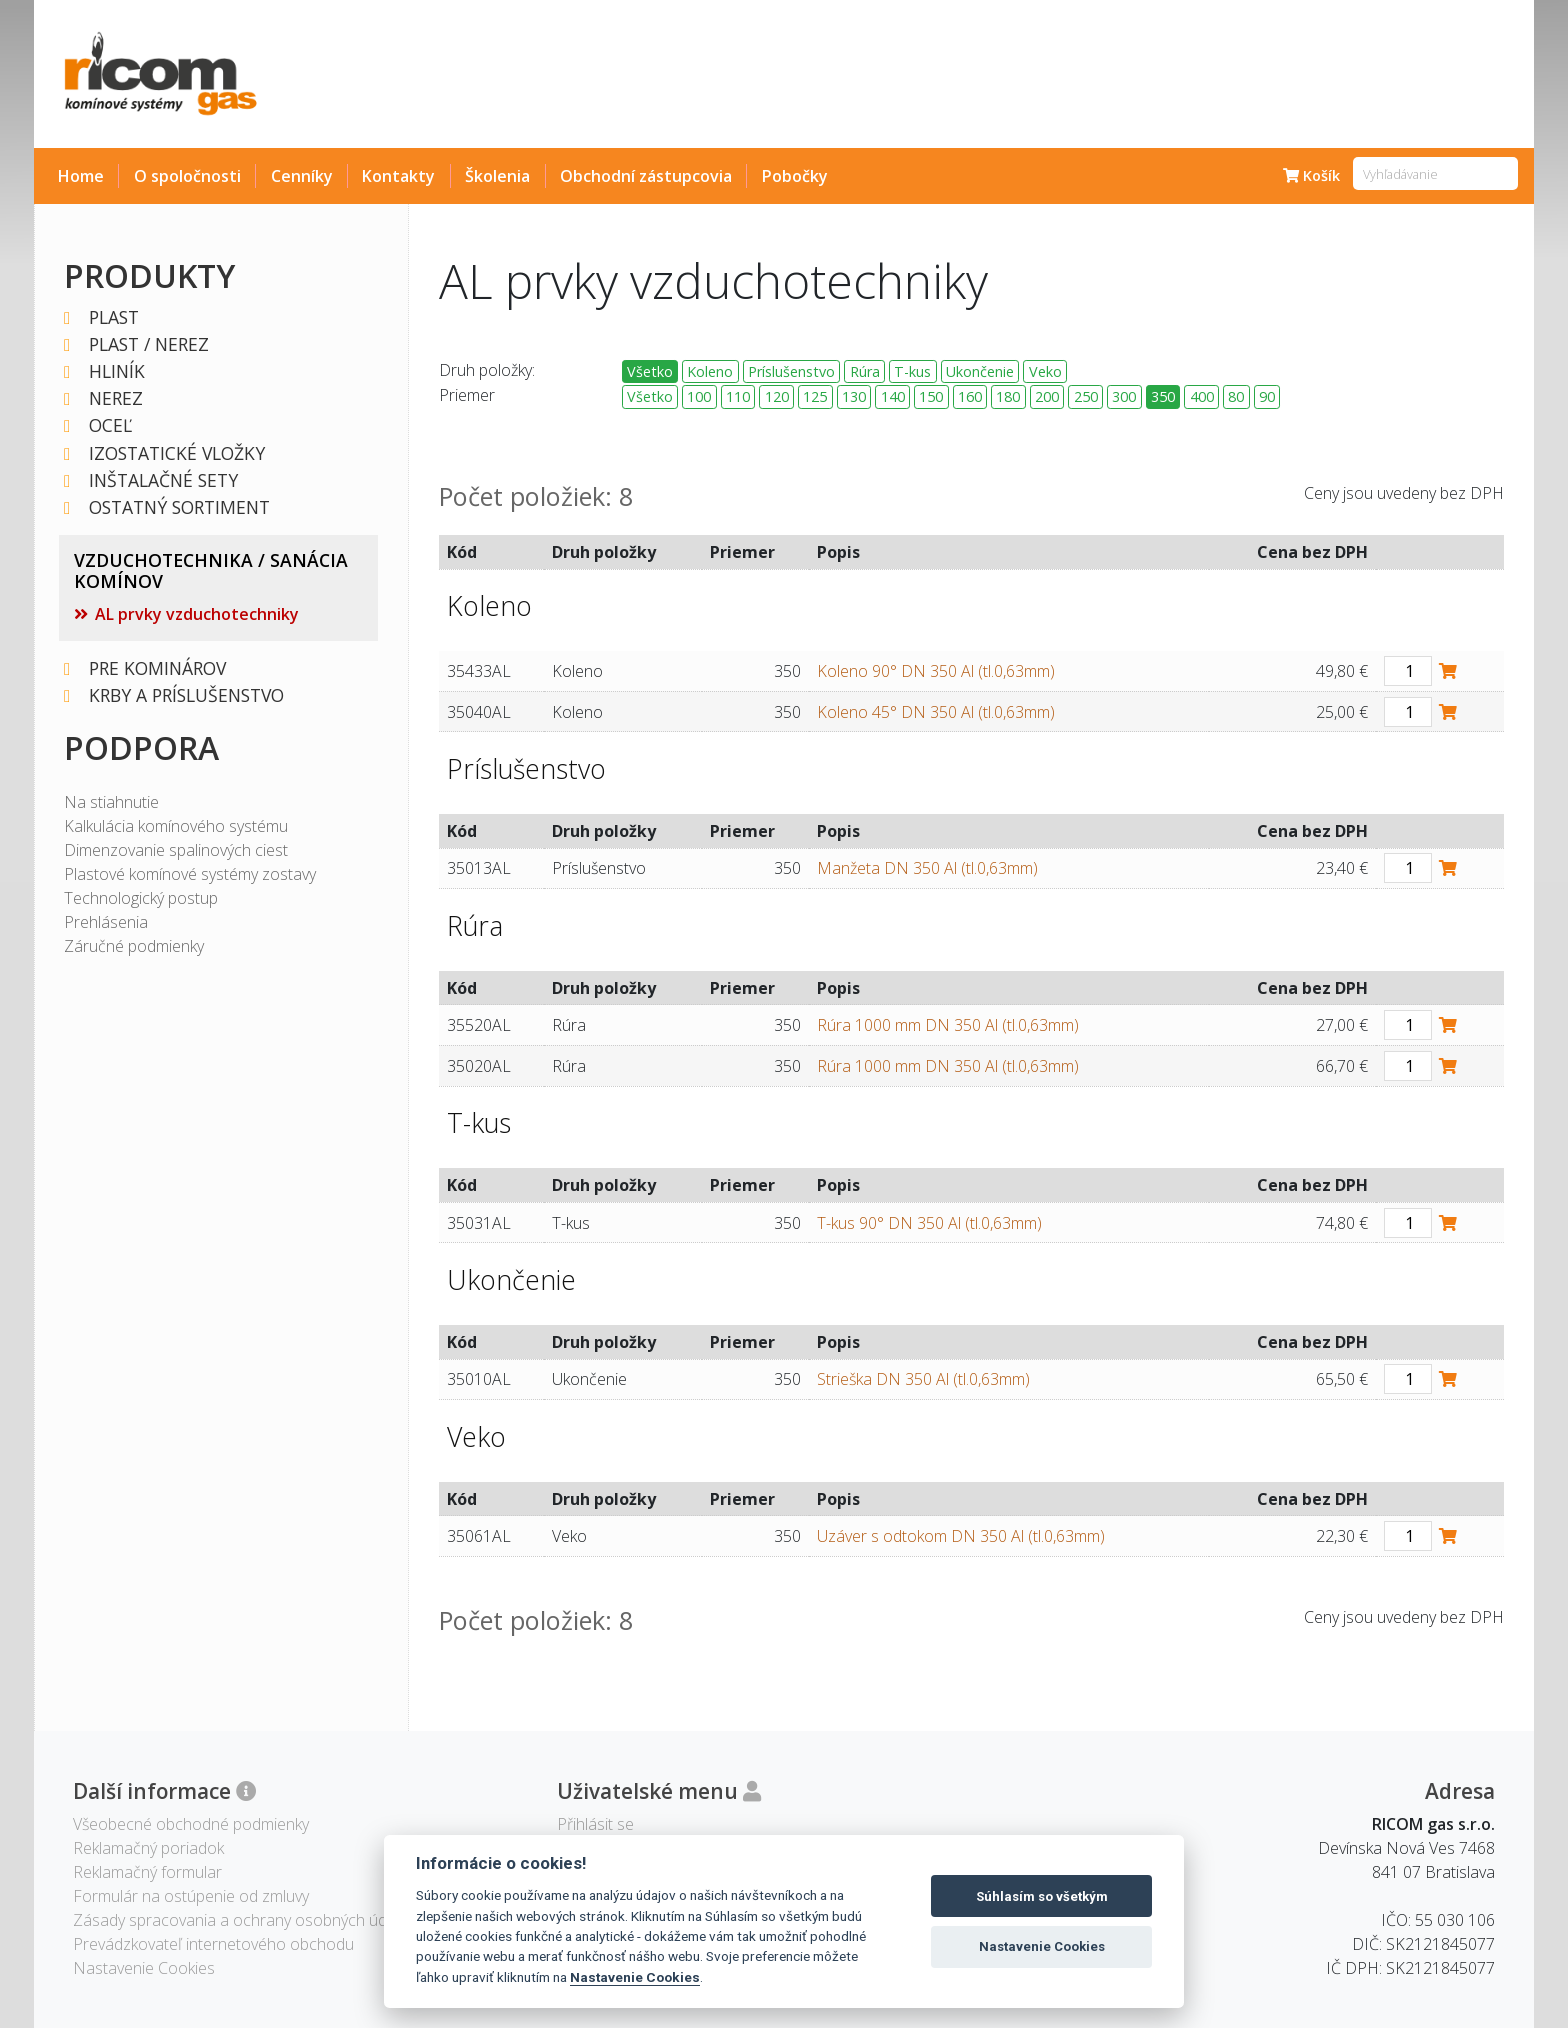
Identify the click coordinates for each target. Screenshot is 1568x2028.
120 (777, 396)
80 (1236, 396)
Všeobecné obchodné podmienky (191, 1824)
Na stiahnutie (111, 802)
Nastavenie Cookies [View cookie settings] (144, 1968)
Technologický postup (141, 898)
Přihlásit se (595, 1824)
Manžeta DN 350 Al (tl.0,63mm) (927, 868)
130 (854, 396)
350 (1163, 396)
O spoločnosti (187, 176)
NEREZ (117, 398)
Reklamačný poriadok (148, 1848)
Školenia (497, 176)
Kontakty (398, 176)
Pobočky (795, 176)
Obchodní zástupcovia (646, 176)
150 (931, 396)
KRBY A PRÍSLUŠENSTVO (187, 695)
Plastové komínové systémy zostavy (190, 874)
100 (699, 396)
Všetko (650, 371)
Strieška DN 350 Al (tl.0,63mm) (923, 1379)
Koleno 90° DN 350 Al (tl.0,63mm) (936, 671)
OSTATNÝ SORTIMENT (180, 507)
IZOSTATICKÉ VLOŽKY (178, 453)
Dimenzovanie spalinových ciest (176, 850)
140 (893, 396)
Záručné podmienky (134, 946)
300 (1124, 396)
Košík (1311, 175)
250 (1086, 396)
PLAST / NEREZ (150, 344)
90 (1267, 396)
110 (738, 396)
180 (1008, 396)
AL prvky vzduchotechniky (197, 614)
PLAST (115, 317)
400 (1202, 396)
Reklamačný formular (147, 1872)
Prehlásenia (106, 922)
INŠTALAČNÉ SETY (164, 480)
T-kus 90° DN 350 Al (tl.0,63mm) (929, 1223)
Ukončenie (980, 371)
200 (1047, 396)
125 (815, 396)
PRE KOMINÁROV (158, 668)
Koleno (710, 371)
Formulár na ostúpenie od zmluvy (191, 1896)
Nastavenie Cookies (635, 1977)
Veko (1045, 371)
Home (81, 176)
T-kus (912, 371)
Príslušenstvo (791, 371)
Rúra (865, 371)
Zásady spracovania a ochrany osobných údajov (244, 1920)
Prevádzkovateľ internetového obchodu (213, 1944)
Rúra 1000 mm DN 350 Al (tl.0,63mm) (948, 1025)
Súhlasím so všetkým (1042, 1896)
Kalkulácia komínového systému (176, 826)
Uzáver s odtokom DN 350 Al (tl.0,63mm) (961, 1536)
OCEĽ (111, 425)
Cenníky (302, 176)
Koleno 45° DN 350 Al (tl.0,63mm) (936, 712)
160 (970, 396)
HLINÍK (118, 371)
